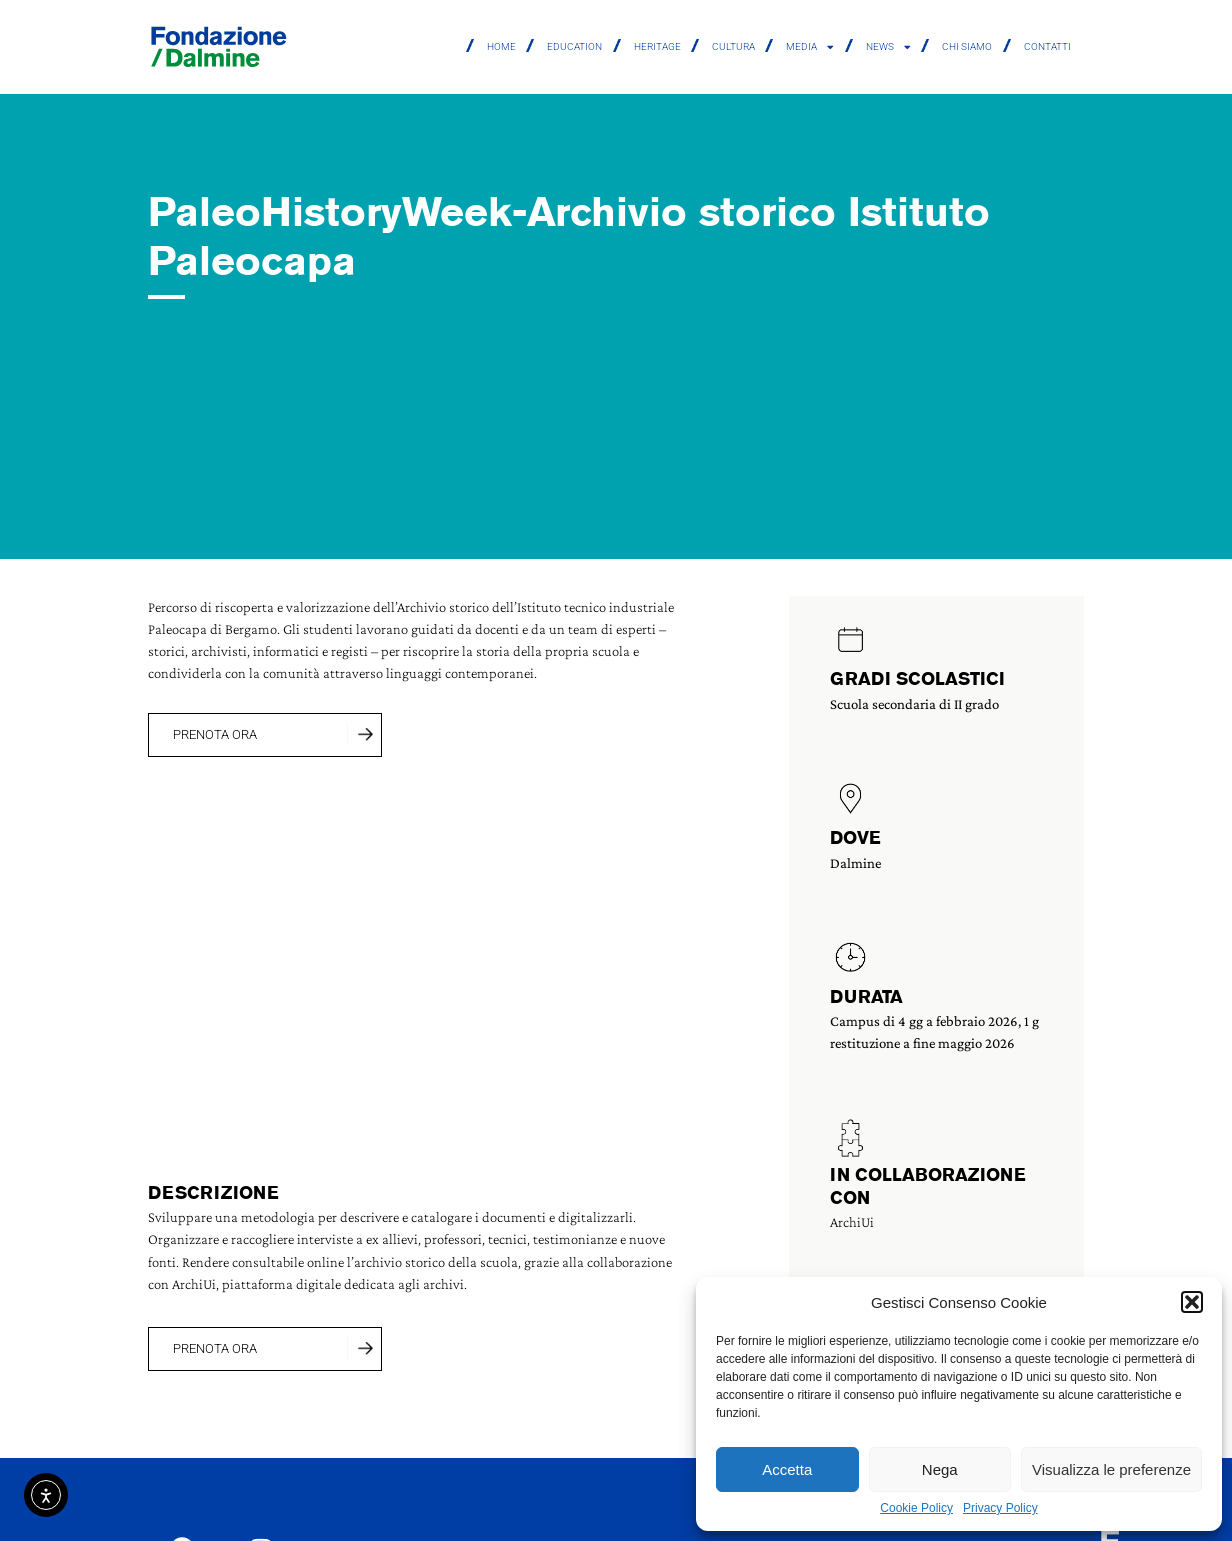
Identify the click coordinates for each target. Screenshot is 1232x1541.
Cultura (733, 46)
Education (574, 46)
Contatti (1047, 46)
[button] (1192, 1302)
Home (501, 46)
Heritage (657, 46)
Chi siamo (967, 46)
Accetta (787, 1469)
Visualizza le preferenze (1111, 1469)
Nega (940, 1469)
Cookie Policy (916, 1508)
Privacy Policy (1000, 1508)
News (888, 47)
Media (810, 47)
